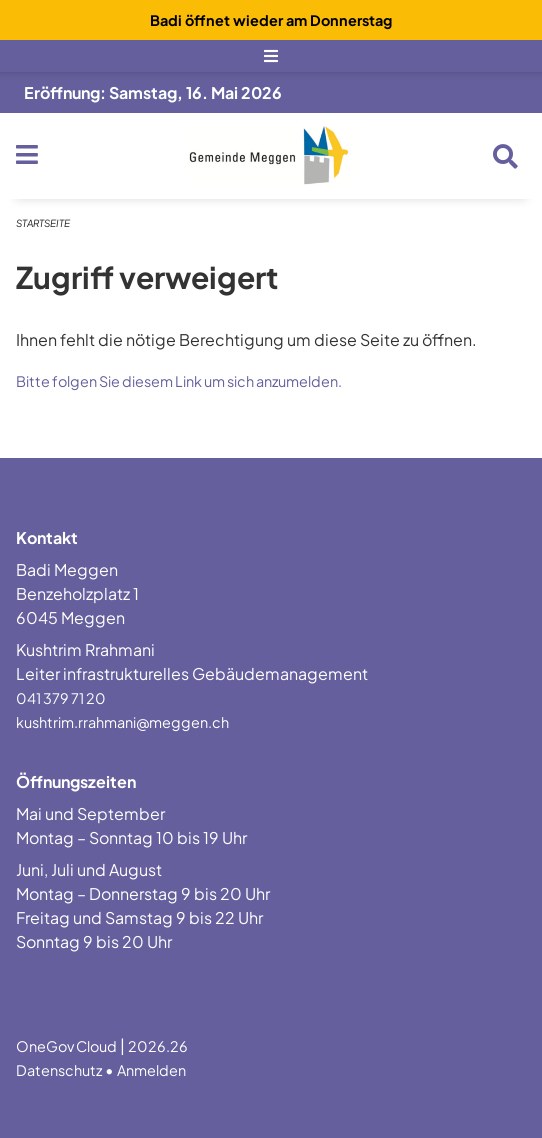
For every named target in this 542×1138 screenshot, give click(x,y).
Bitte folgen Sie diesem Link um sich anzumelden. (179, 381)
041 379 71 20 (61, 698)
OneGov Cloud (66, 1046)
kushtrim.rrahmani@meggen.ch (122, 722)
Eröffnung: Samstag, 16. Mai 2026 (153, 92)
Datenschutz (59, 1070)
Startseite (43, 223)
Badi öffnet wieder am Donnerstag (271, 20)
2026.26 (158, 1046)
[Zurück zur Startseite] (271, 156)
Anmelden (151, 1070)
